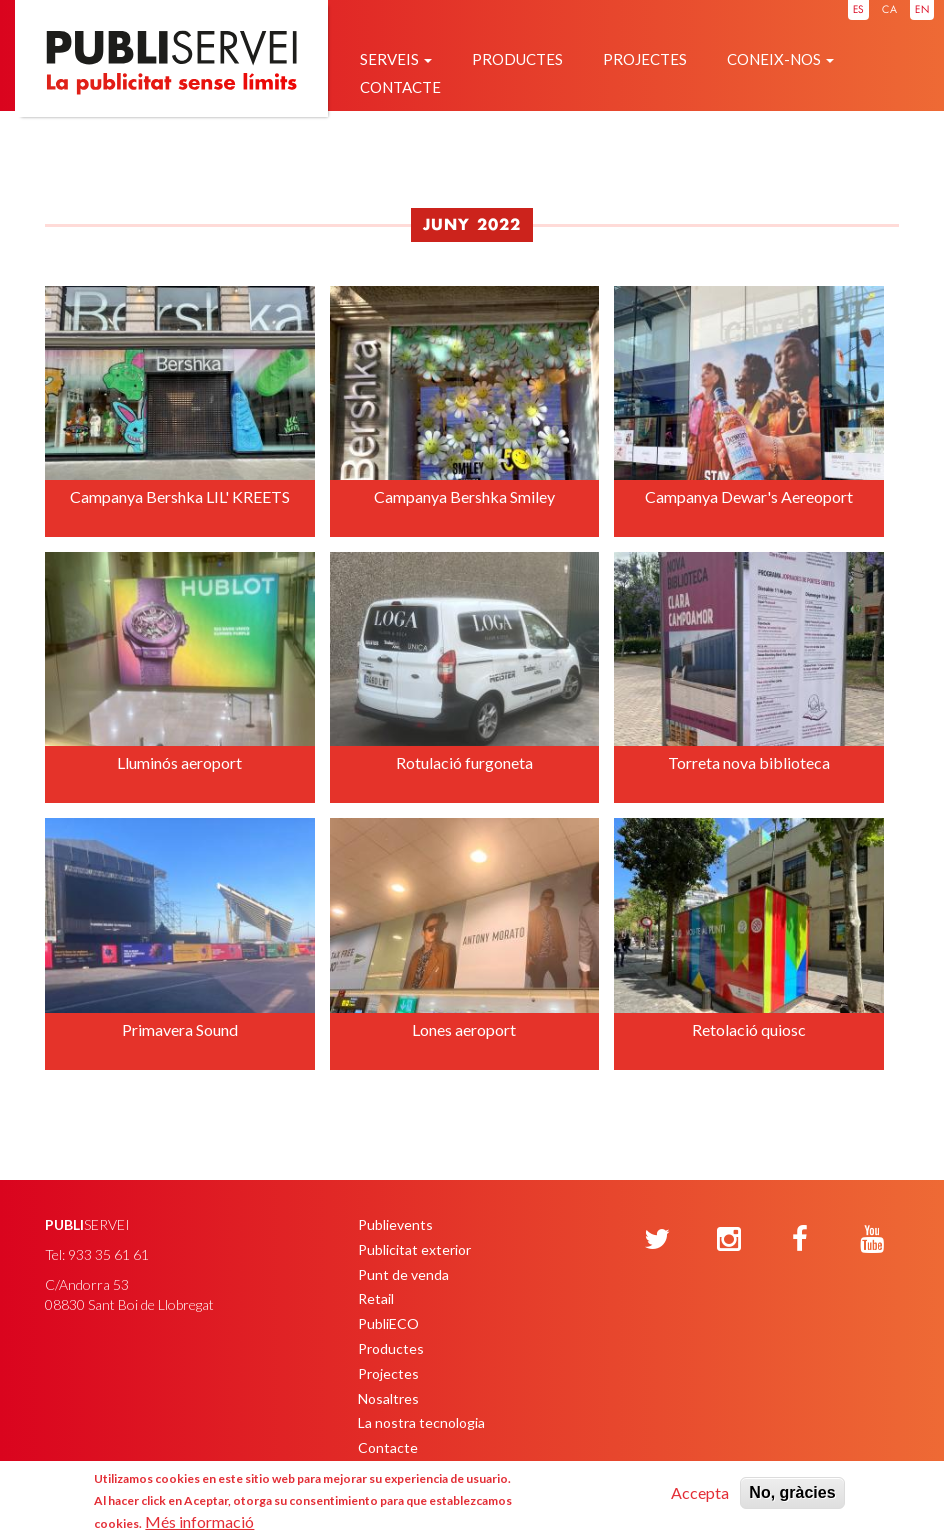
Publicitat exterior (414, 1249)
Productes (517, 59)
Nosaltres (388, 1398)
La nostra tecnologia (421, 1422)
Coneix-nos (780, 59)
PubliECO (388, 1323)
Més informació (199, 1521)
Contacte (400, 87)
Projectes (645, 59)
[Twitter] (657, 1240)
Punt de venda (403, 1274)
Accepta (700, 1492)
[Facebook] (800, 1240)
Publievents (395, 1224)
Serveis (396, 59)
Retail (376, 1298)
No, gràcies (792, 1492)
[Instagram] (729, 1240)
